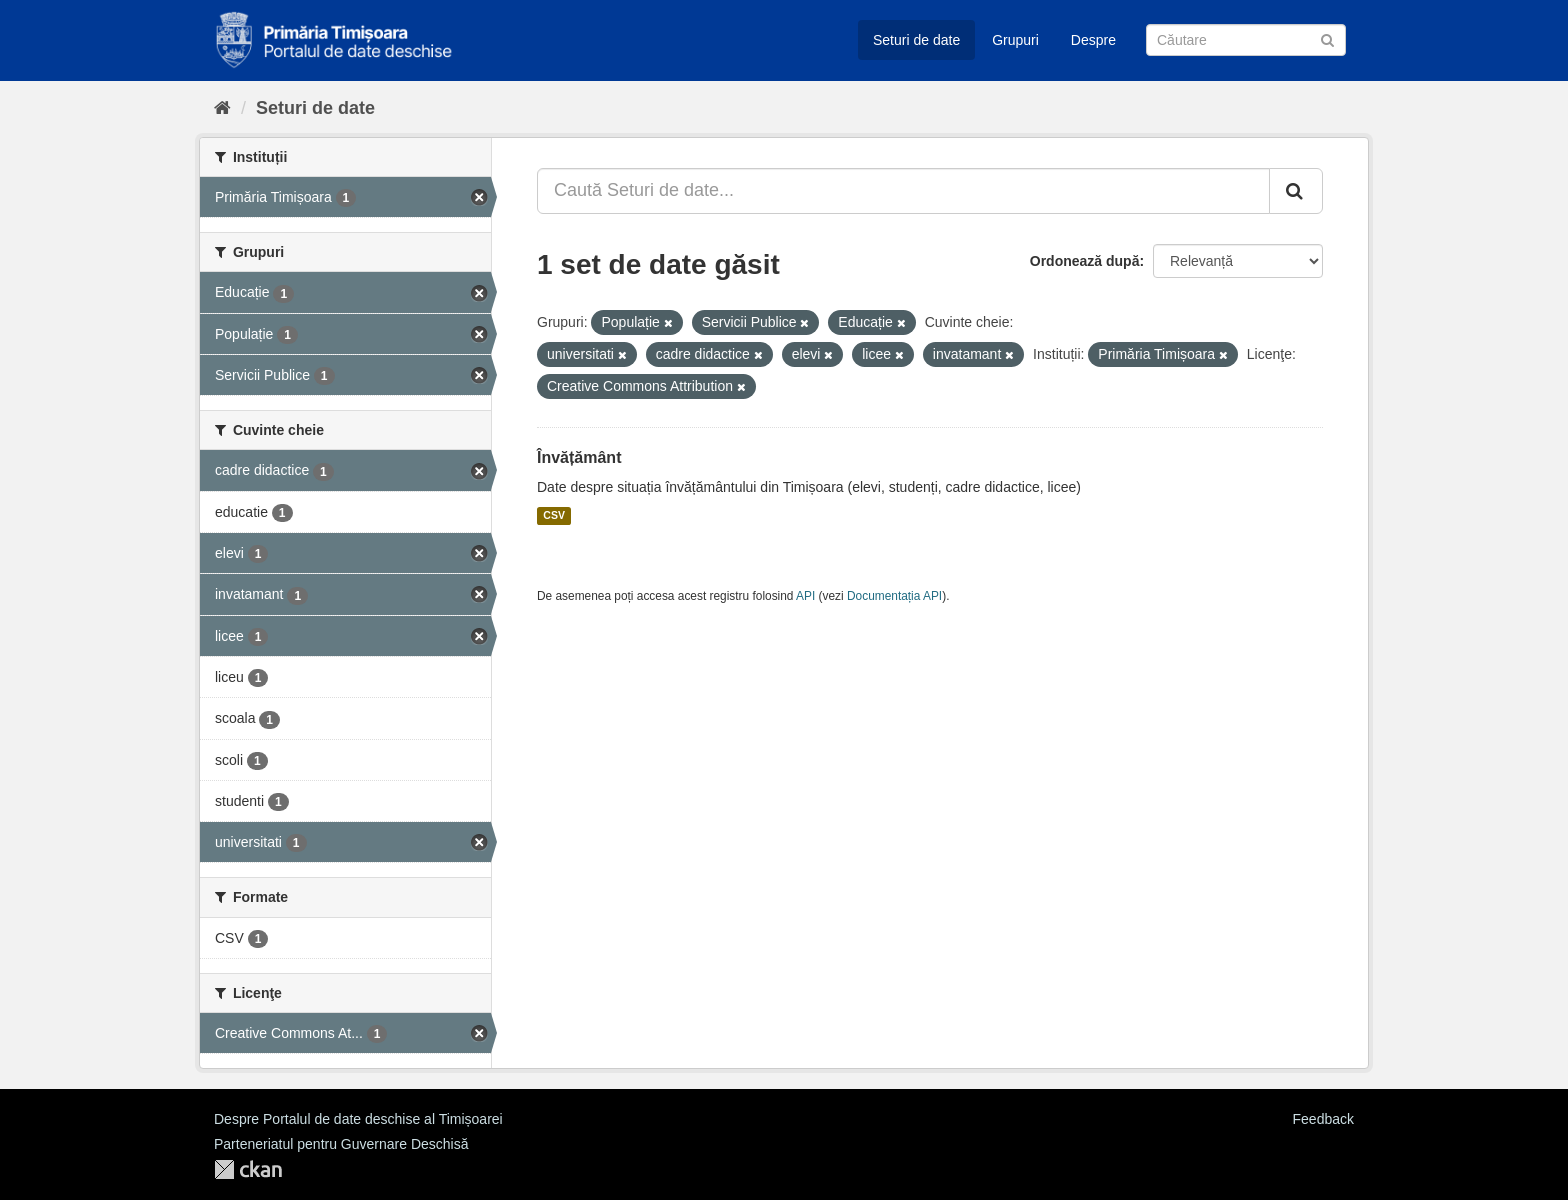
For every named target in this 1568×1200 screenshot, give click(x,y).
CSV (554, 516)
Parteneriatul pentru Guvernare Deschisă (341, 1144)
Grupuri (1015, 40)
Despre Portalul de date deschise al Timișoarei (358, 1119)
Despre (1093, 40)
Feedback (1323, 1119)
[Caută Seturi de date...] (903, 191)
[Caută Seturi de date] (1246, 40)
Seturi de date (916, 40)
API (805, 596)
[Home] (222, 108)
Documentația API (894, 596)
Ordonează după (1085, 261)
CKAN (248, 1169)
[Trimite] (1327, 38)
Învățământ (579, 457)
